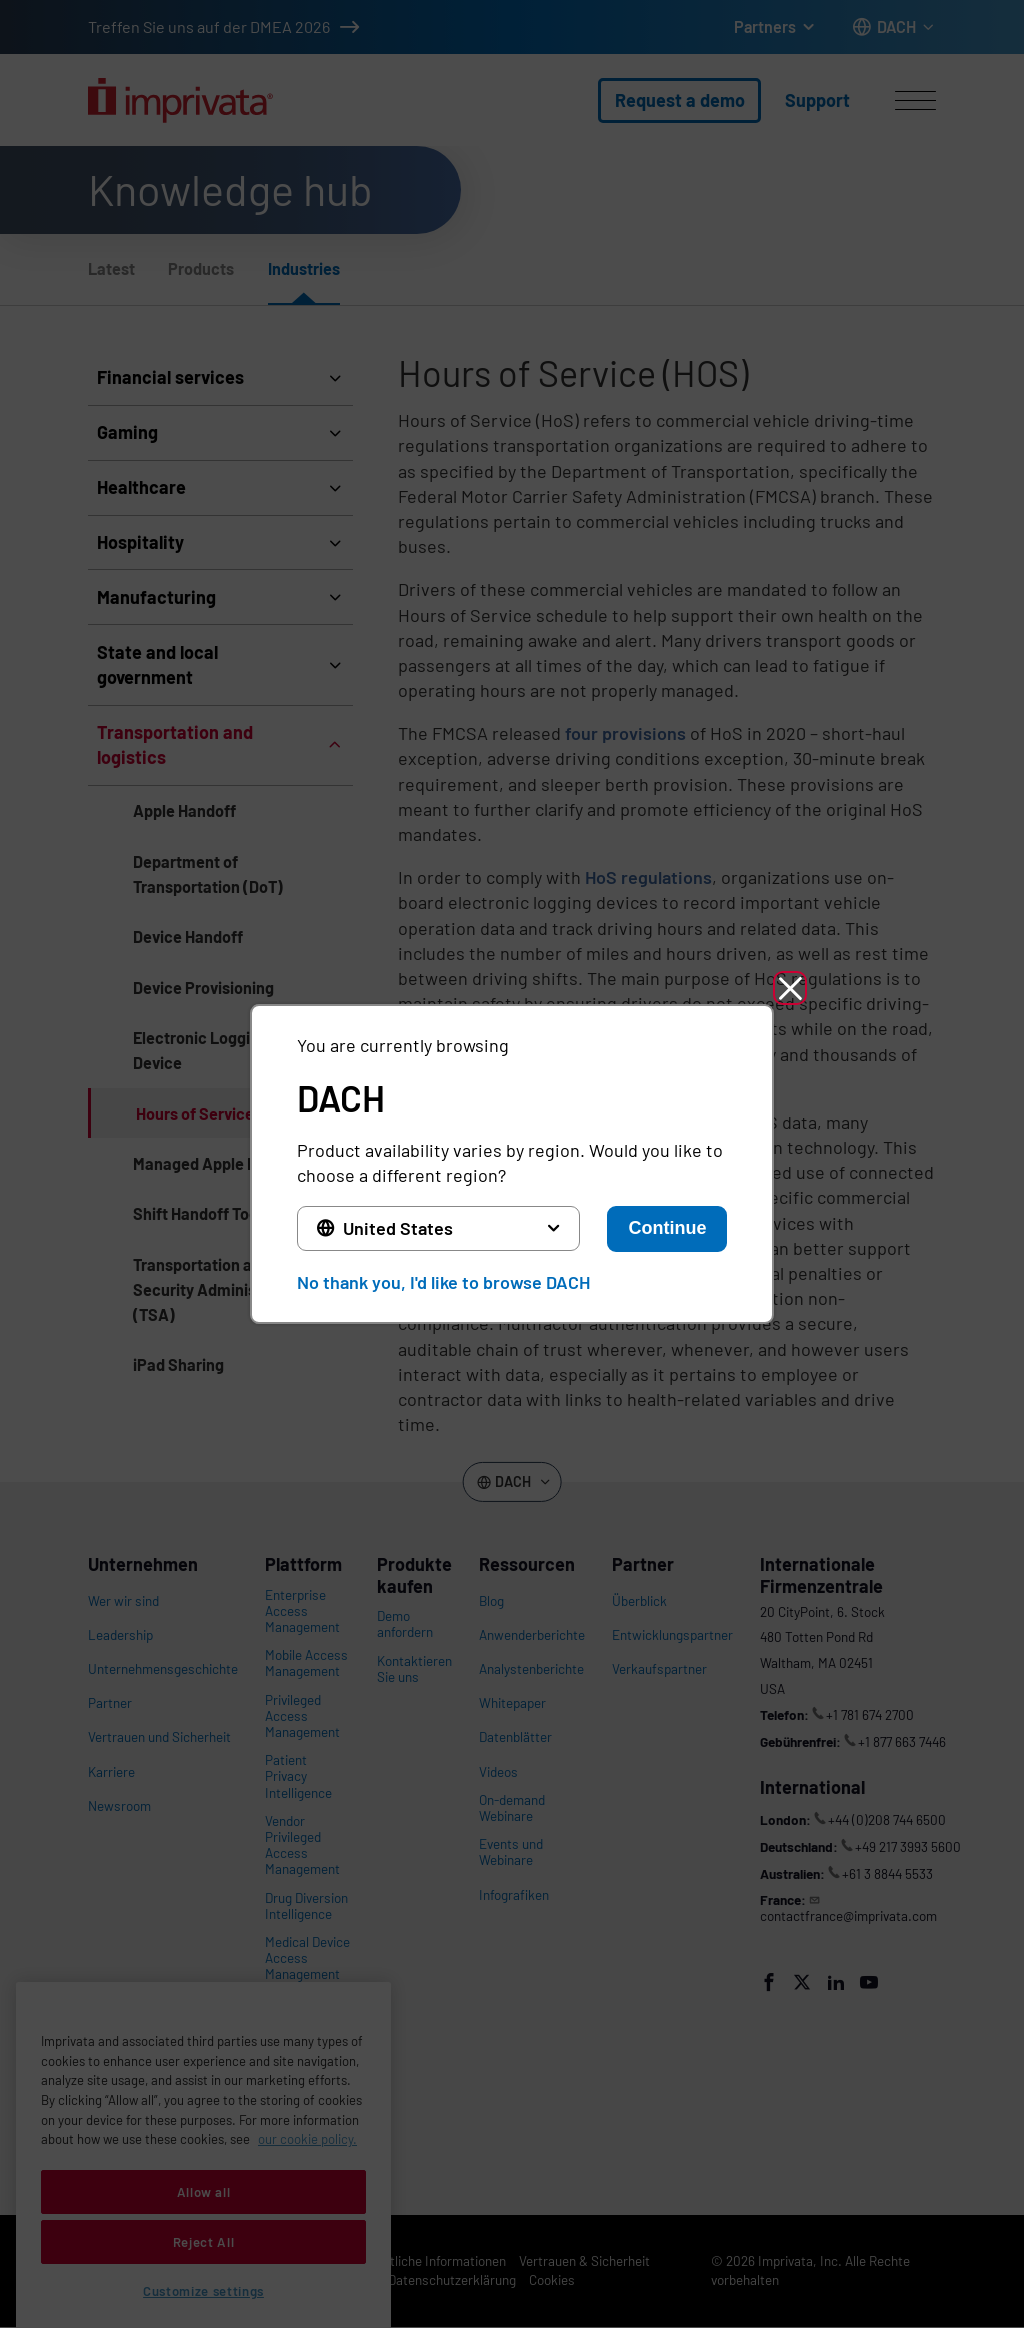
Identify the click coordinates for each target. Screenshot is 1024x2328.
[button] (790, 988)
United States (398, 1228)
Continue (667, 1228)
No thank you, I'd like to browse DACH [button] (443, 1282)
